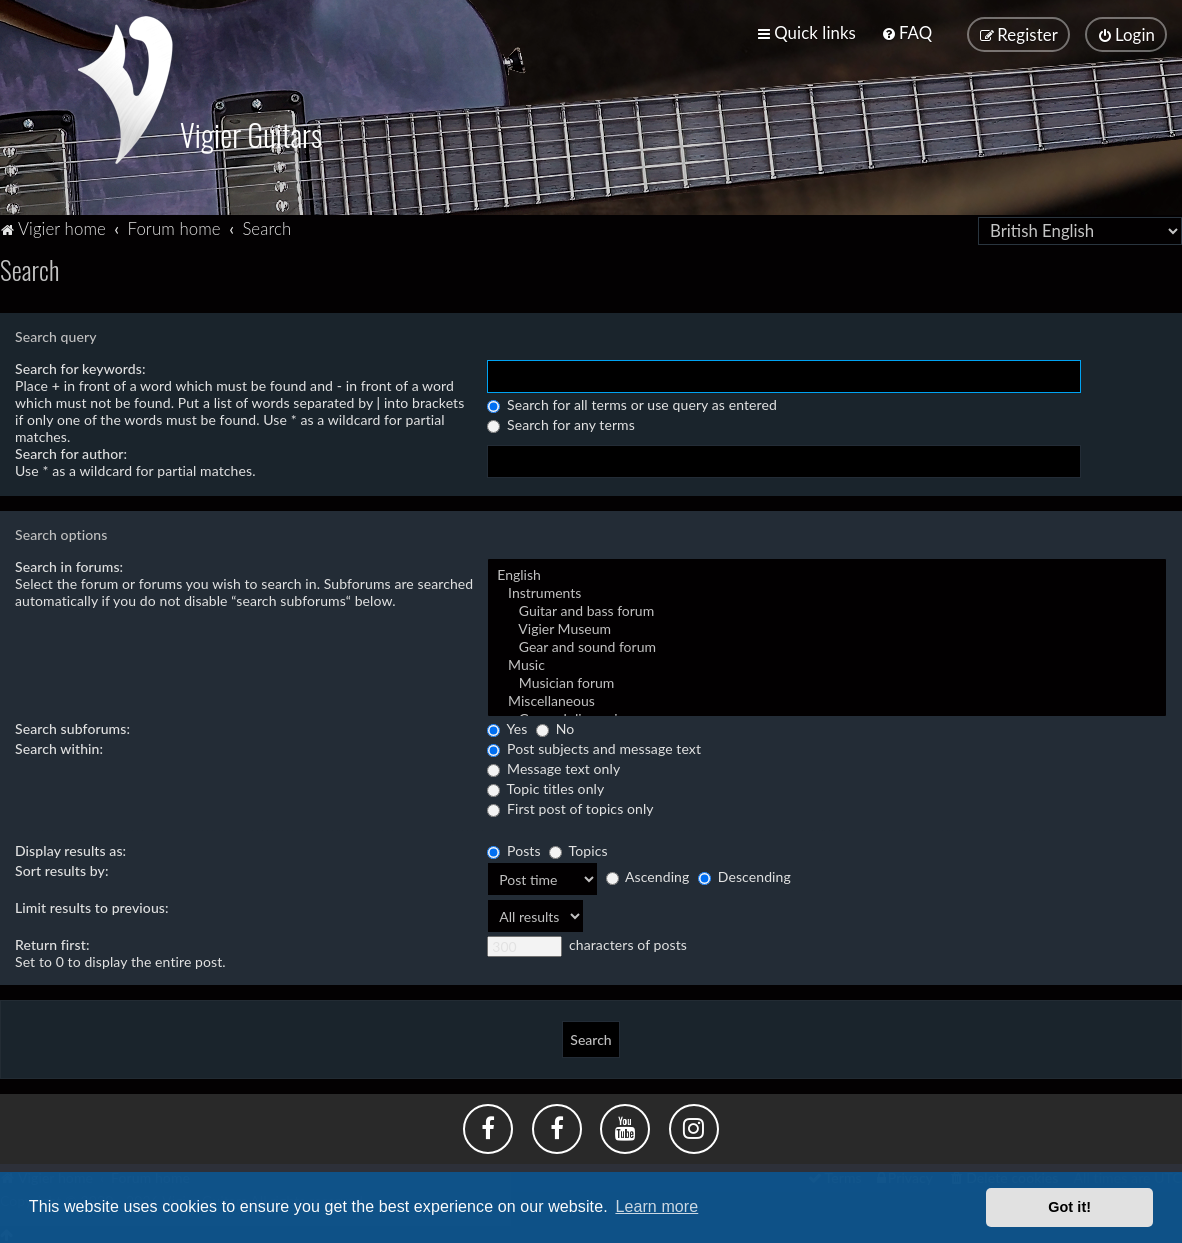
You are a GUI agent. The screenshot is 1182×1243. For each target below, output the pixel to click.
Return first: (52, 942)
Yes (507, 726)
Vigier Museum (827, 627)
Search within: (59, 746)
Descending (744, 875)
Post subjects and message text (594, 746)
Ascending (648, 875)
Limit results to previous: (92, 905)
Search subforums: (72, 726)
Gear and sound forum (827, 645)
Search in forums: (69, 564)
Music (827, 663)
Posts (513, 848)
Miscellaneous (827, 699)
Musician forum (827, 681)
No (555, 726)
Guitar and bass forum (827, 609)
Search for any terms (561, 422)
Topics (578, 848)
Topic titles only (545, 786)
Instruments (827, 591)
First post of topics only (570, 806)
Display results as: (70, 848)
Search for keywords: (80, 366)
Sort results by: (62, 868)
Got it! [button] (1069, 1207)
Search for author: (71, 451)
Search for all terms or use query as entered (632, 402)
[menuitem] (906, 32)
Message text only (553, 766)
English (827, 573)
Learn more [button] (656, 1206)
